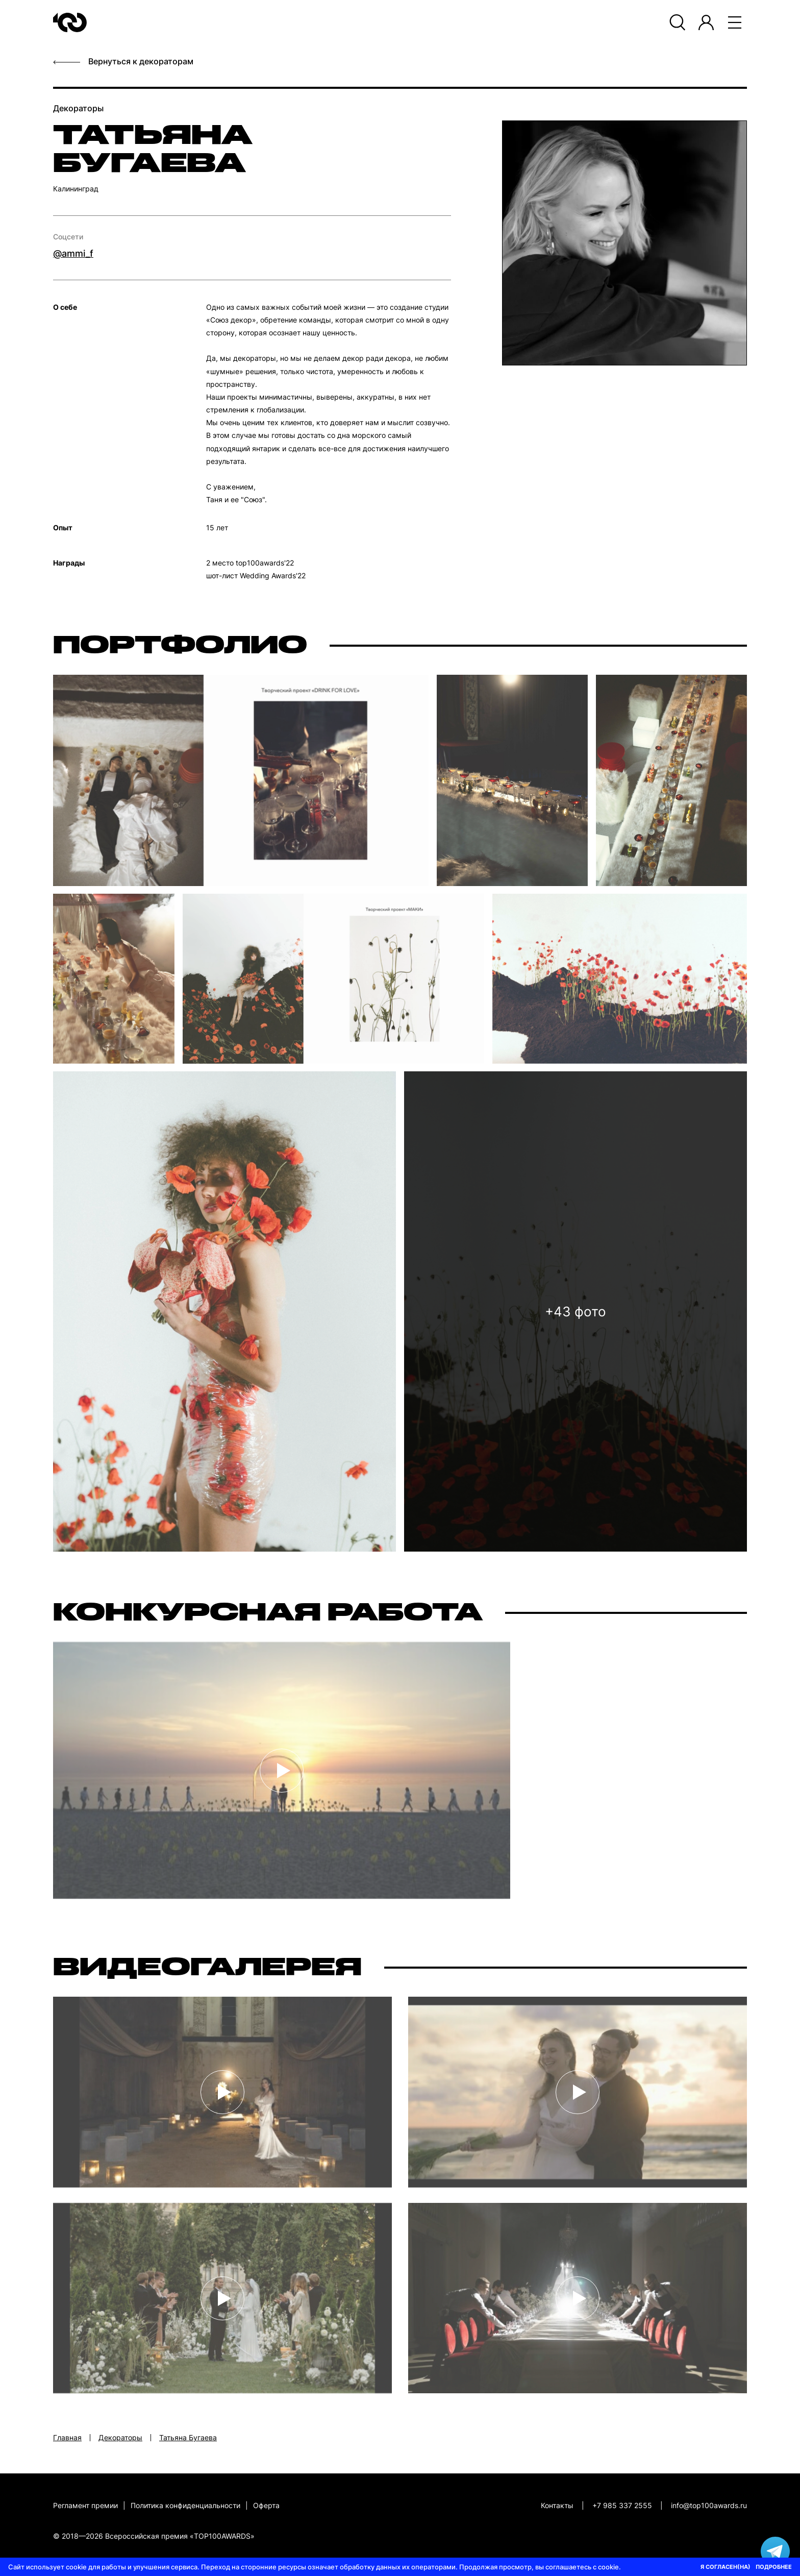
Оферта (266, 2505)
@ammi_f (73, 253)
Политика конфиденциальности (185, 2505)
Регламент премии (85, 2505)
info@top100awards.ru (709, 2505)
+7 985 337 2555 (622, 2505)
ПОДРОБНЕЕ (774, 2566)
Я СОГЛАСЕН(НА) (726, 2566)
